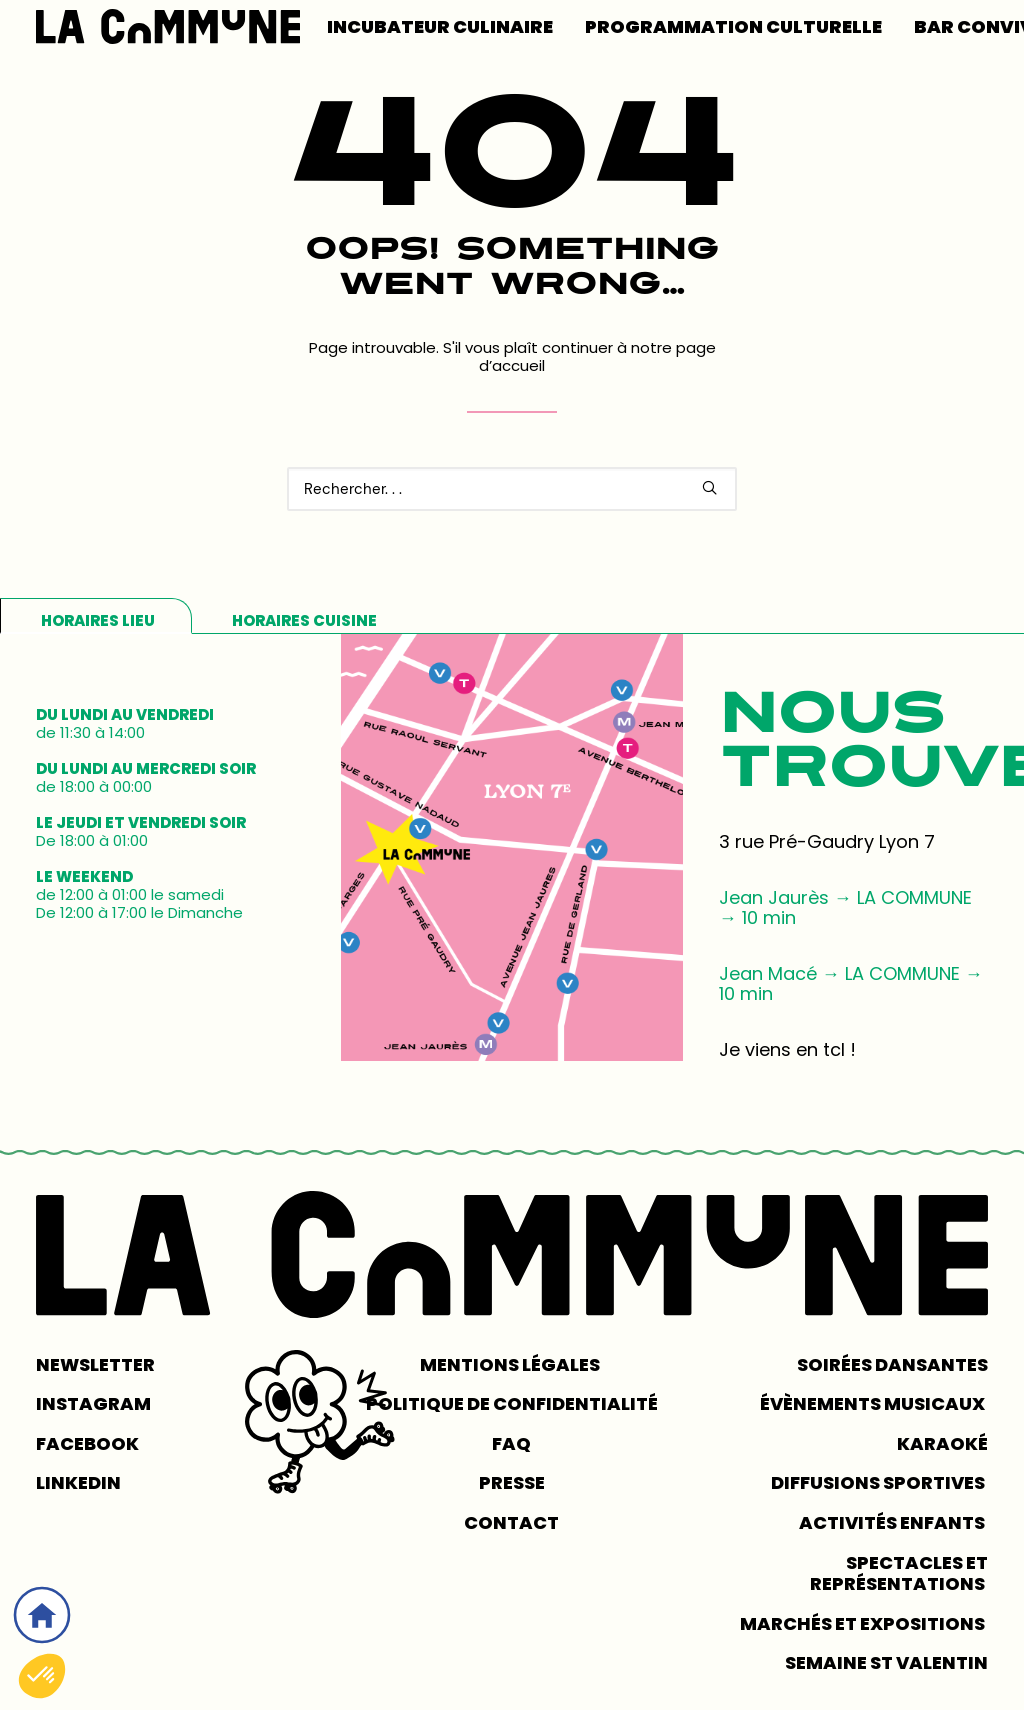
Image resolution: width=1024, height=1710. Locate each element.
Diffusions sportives (879, 1482)
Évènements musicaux (874, 1403)
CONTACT (511, 1522)
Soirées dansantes (892, 1364)
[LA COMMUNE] (168, 26)
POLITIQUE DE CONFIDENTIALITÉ (512, 1403)
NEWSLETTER (95, 1364)
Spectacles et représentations (899, 1573)
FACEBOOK (87, 1443)
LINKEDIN (78, 1482)
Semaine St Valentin (886, 1662)
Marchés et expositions (864, 1623)
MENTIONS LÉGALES (511, 1364)
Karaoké (942, 1443)
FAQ (511, 1443)
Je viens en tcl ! (787, 1049)
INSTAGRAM (93, 1403)
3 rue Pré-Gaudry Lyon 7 (827, 841)
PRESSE (512, 1482)
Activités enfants (893, 1522)
